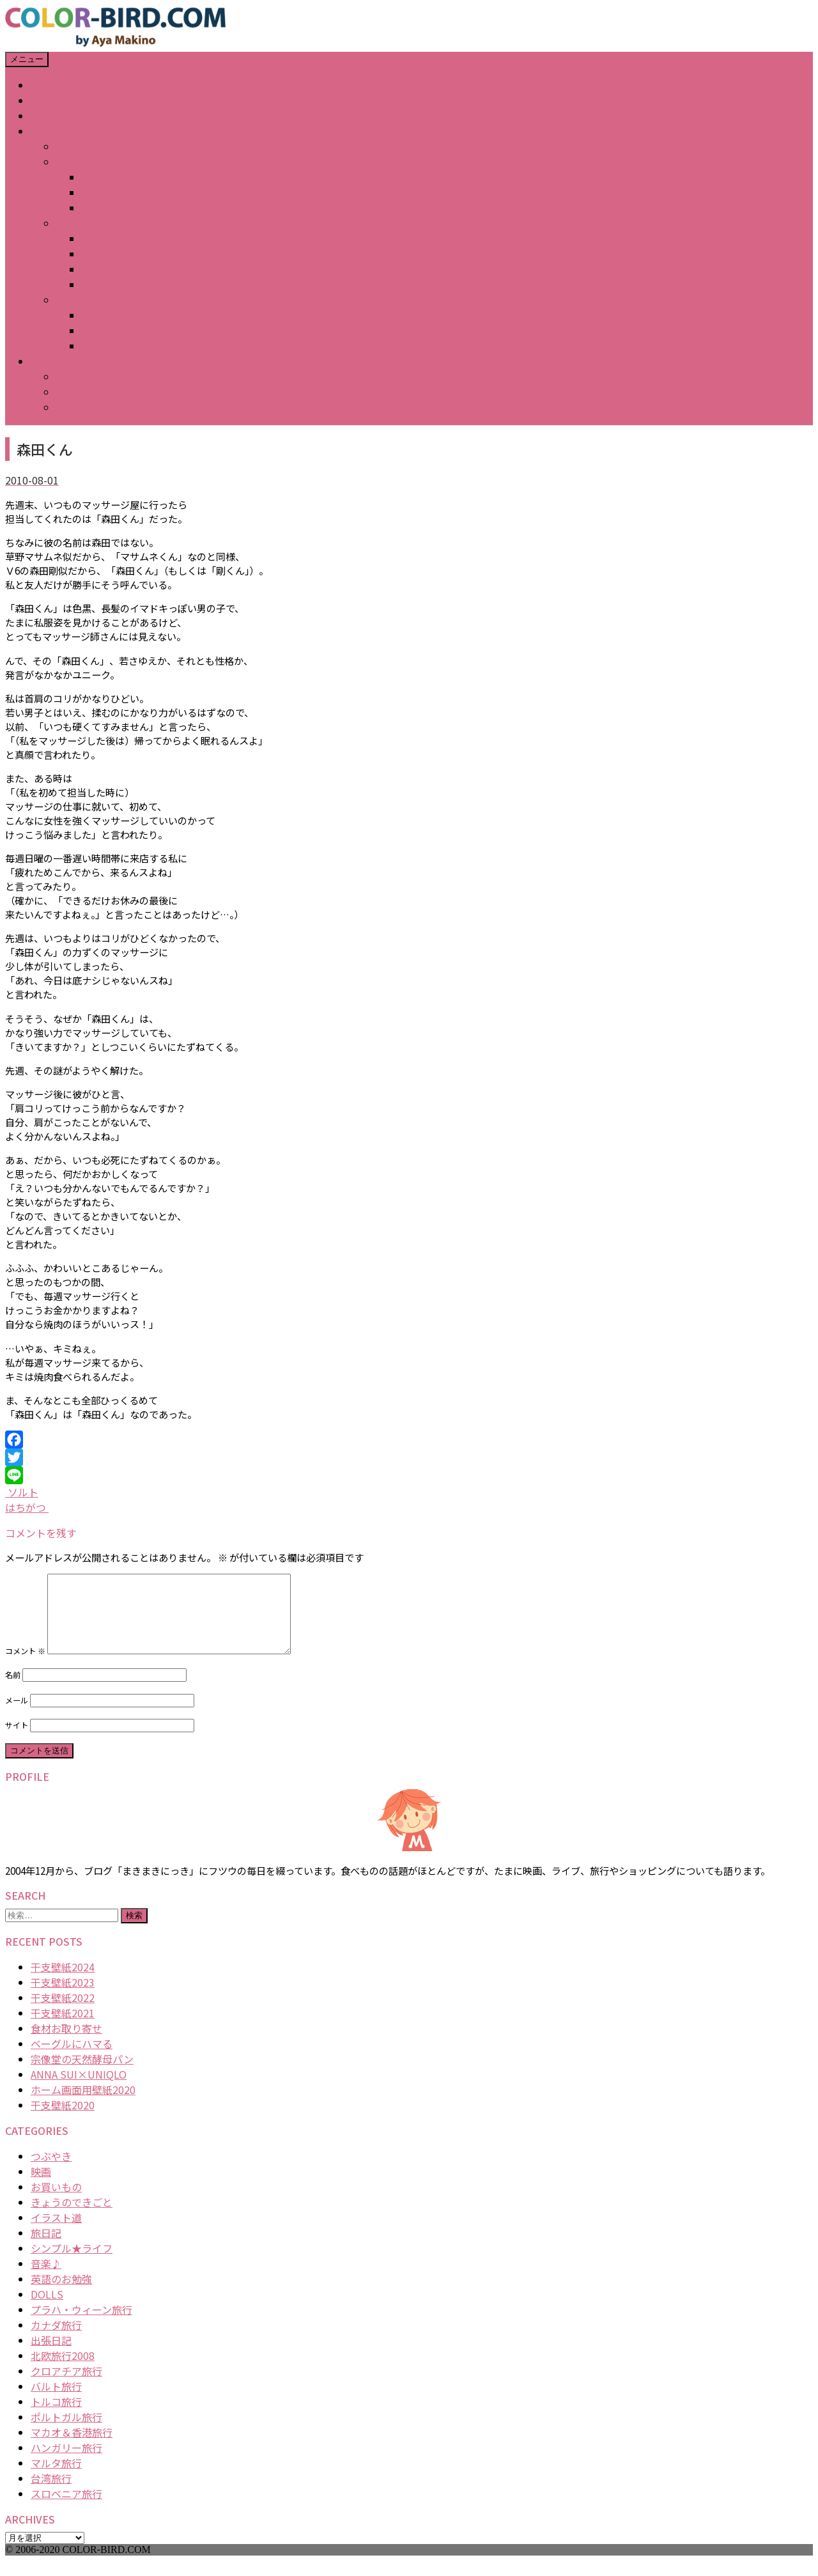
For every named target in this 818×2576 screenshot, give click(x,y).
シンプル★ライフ (71, 2263)
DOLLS (47, 2309)
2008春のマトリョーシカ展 (144, 207)
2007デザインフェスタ (134, 269)
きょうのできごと (71, 2217)
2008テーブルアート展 (133, 192)
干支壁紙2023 (63, 1997)
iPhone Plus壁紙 (94, 407)
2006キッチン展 (119, 315)
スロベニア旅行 (66, 2509)
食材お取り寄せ (66, 2043)
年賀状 (71, 146)
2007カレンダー (119, 238)
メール (16, 1715)
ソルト (21, 1492)
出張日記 (51, 2355)
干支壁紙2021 (63, 2028)
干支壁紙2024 (63, 1982)
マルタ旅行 (56, 2478)
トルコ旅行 (56, 2417)
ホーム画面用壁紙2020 (83, 2105)
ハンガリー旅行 (66, 2463)
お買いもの (56, 2202)
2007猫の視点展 (119, 284)
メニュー (26, 59)
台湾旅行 (51, 2493)
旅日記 (46, 2248)
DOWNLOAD (59, 361)
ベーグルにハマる (71, 2059)
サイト (16, 1740)
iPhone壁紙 (83, 376)
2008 (67, 161)
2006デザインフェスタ (134, 330)
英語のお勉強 (61, 2294)
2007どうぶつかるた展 (134, 253)
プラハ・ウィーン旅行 (81, 2324)
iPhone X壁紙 (87, 392)
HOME (45, 85)
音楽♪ (46, 2278)
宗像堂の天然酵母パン (82, 2074)
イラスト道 (56, 2232)
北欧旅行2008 (63, 2370)
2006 (67, 299)
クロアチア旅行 (66, 2386)
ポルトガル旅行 (66, 2432)
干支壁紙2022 (63, 2013)
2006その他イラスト (129, 345)
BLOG (44, 115)
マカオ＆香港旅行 (71, 2447)
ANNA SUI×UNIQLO (79, 2089)
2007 (67, 223)
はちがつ (27, 1507)
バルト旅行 (56, 2401)
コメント (25, 1666)
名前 (12, 1690)
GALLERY (52, 131)
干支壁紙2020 (63, 2120)
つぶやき (51, 2171)
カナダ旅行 (56, 2340)
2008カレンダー (119, 177)
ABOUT (48, 100)
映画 (41, 2186)
